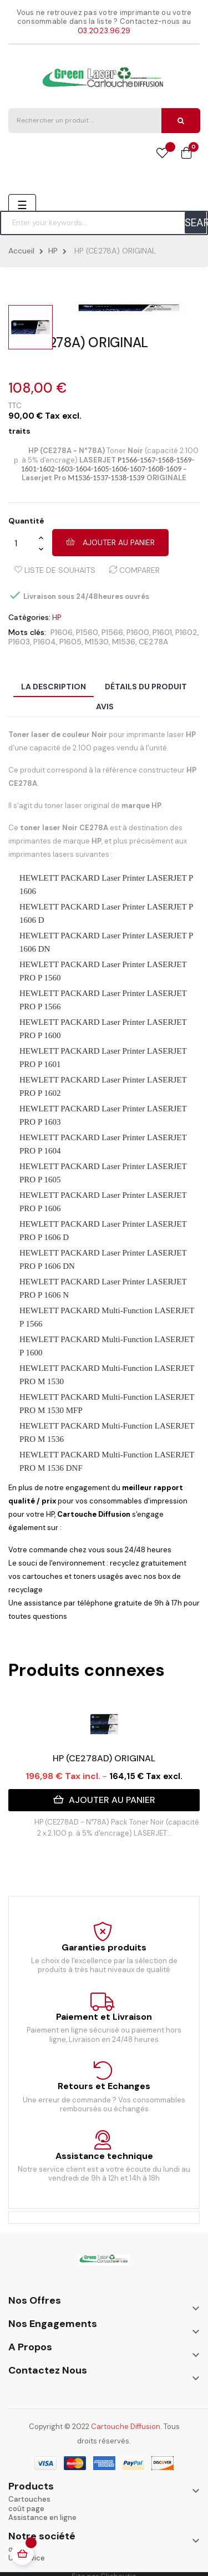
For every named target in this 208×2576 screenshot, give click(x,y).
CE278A (153, 642)
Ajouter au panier (110, 542)
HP (56, 617)
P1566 (112, 632)
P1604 (44, 642)
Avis (105, 707)
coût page (26, 2508)
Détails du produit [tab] (146, 687)
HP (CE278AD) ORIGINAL (104, 1758)
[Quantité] (23, 543)
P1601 (162, 632)
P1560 (87, 632)
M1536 (123, 642)
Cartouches (29, 2499)
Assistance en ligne (42, 2517)
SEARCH (195, 223)
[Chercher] (104, 223)
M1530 (97, 642)
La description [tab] (53, 687)
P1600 (137, 632)
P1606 (61, 632)
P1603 (19, 642)
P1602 (186, 632)
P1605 (70, 642)
